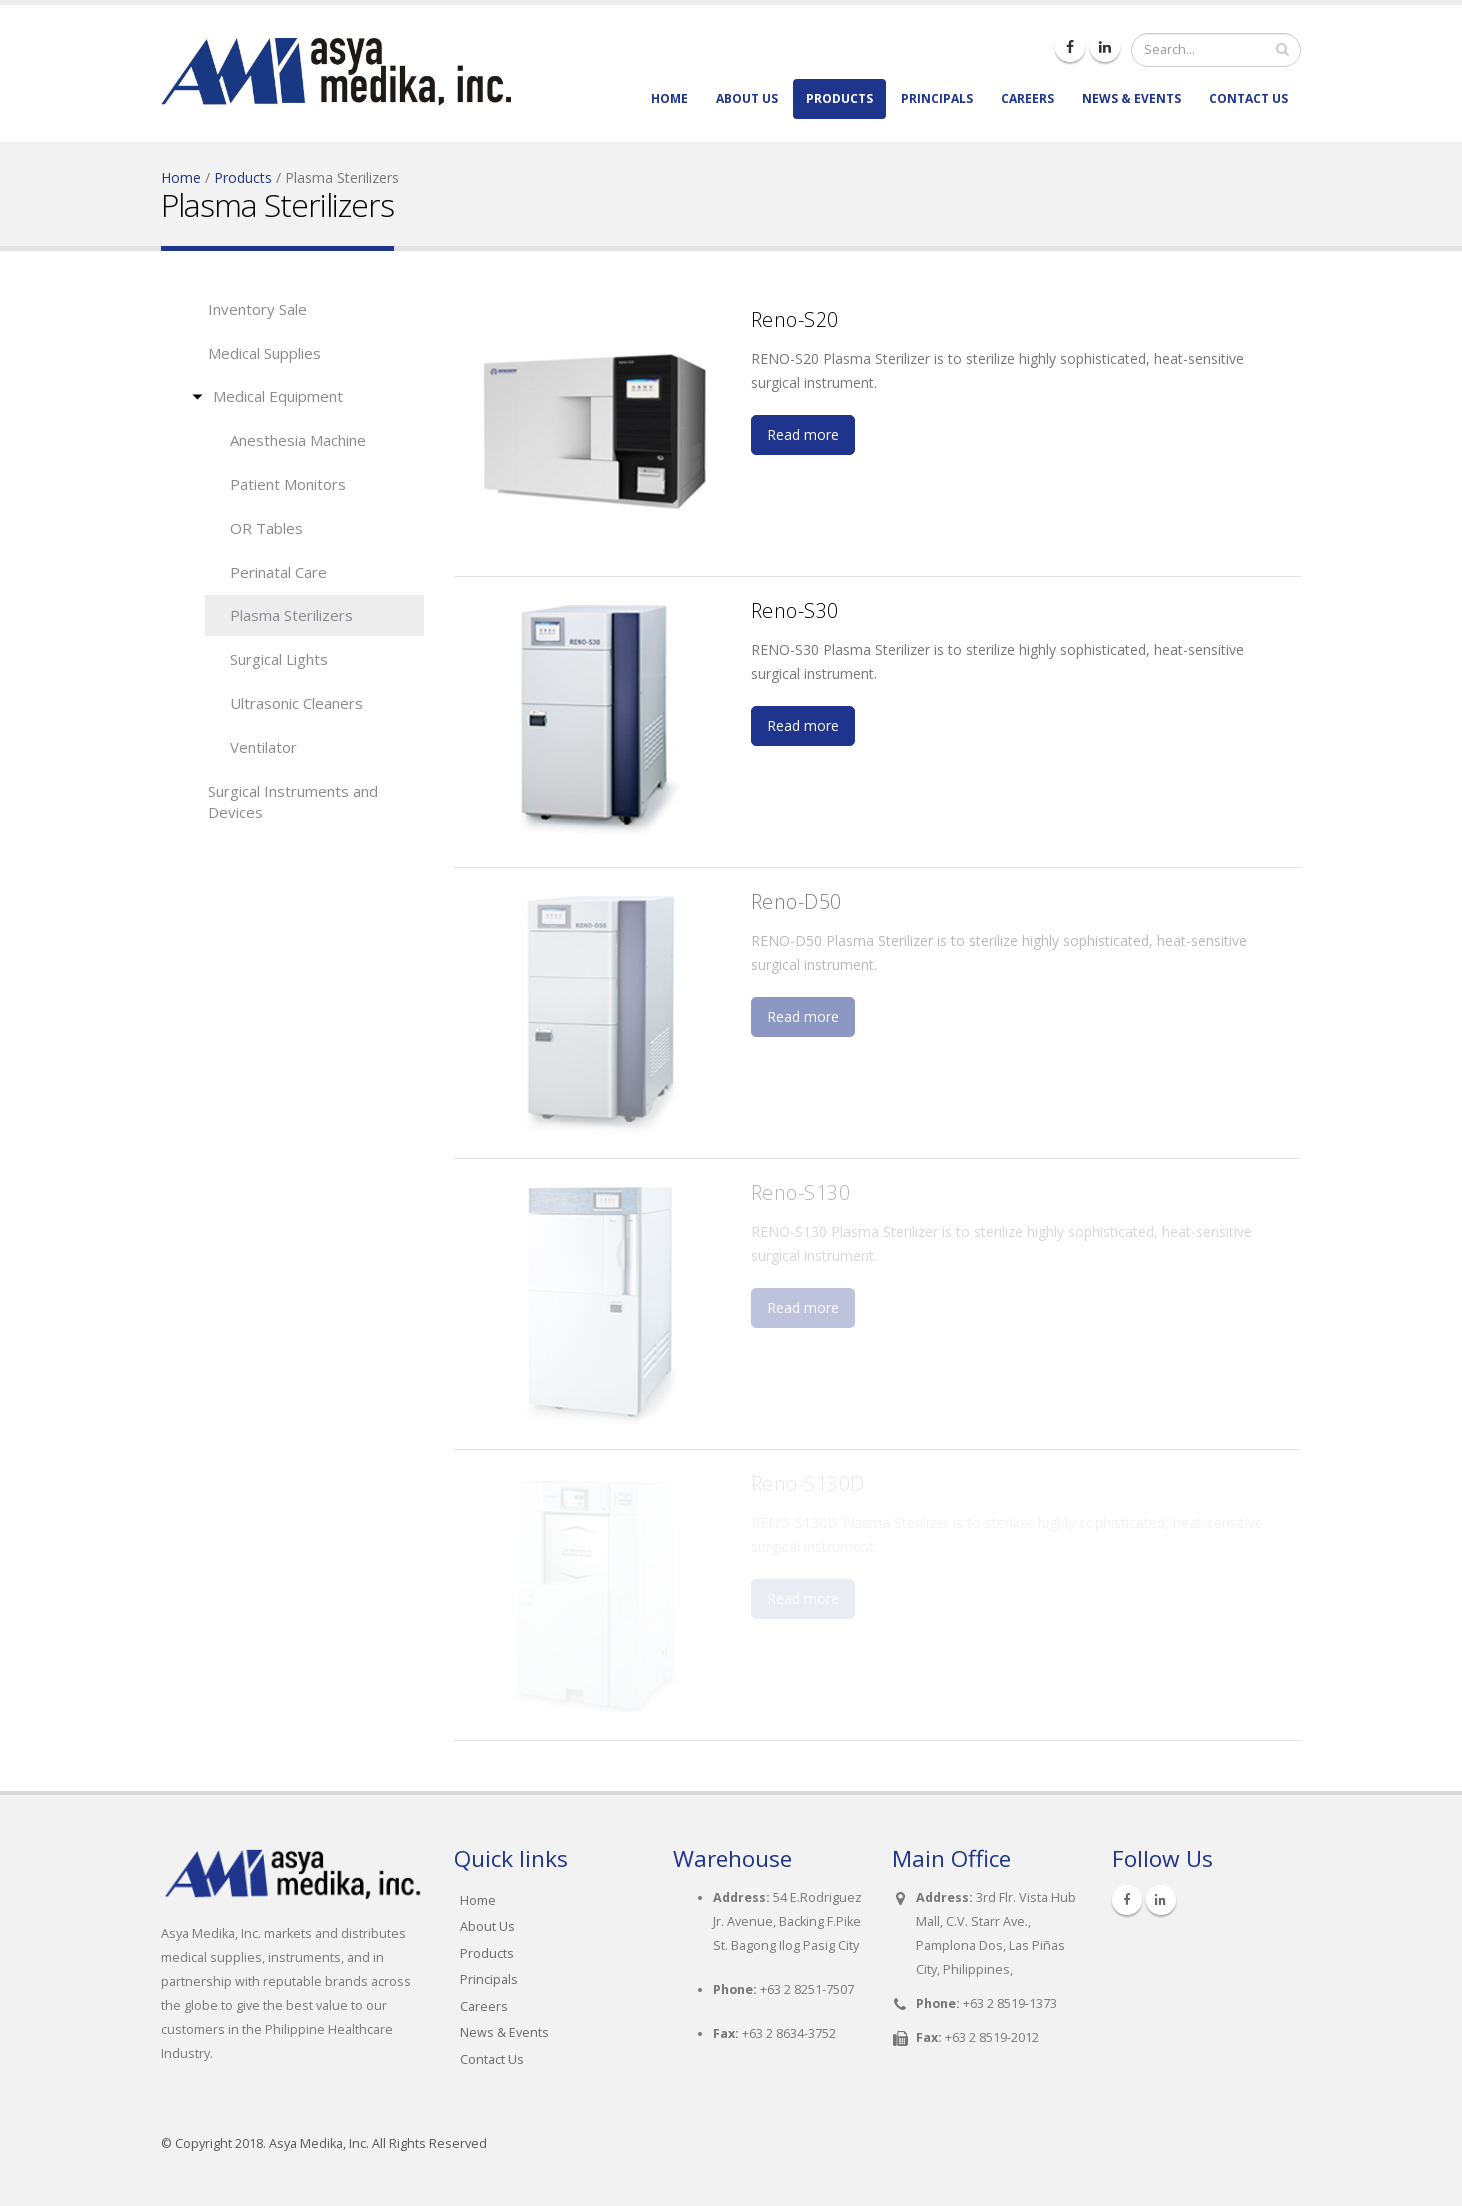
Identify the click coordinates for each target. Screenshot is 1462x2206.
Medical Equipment (278, 396)
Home (669, 98)
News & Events (1131, 98)
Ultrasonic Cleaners (296, 703)
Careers (1027, 98)
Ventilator (263, 747)
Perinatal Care (278, 572)
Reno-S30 (795, 610)
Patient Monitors (288, 484)
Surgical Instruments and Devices (293, 801)
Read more (803, 434)
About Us (747, 98)
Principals (937, 98)
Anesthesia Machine (298, 440)
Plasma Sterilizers (291, 615)
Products (839, 98)
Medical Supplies (264, 353)
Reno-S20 (795, 319)
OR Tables (266, 528)
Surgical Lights (279, 659)
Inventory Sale (257, 309)
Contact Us (1248, 98)
